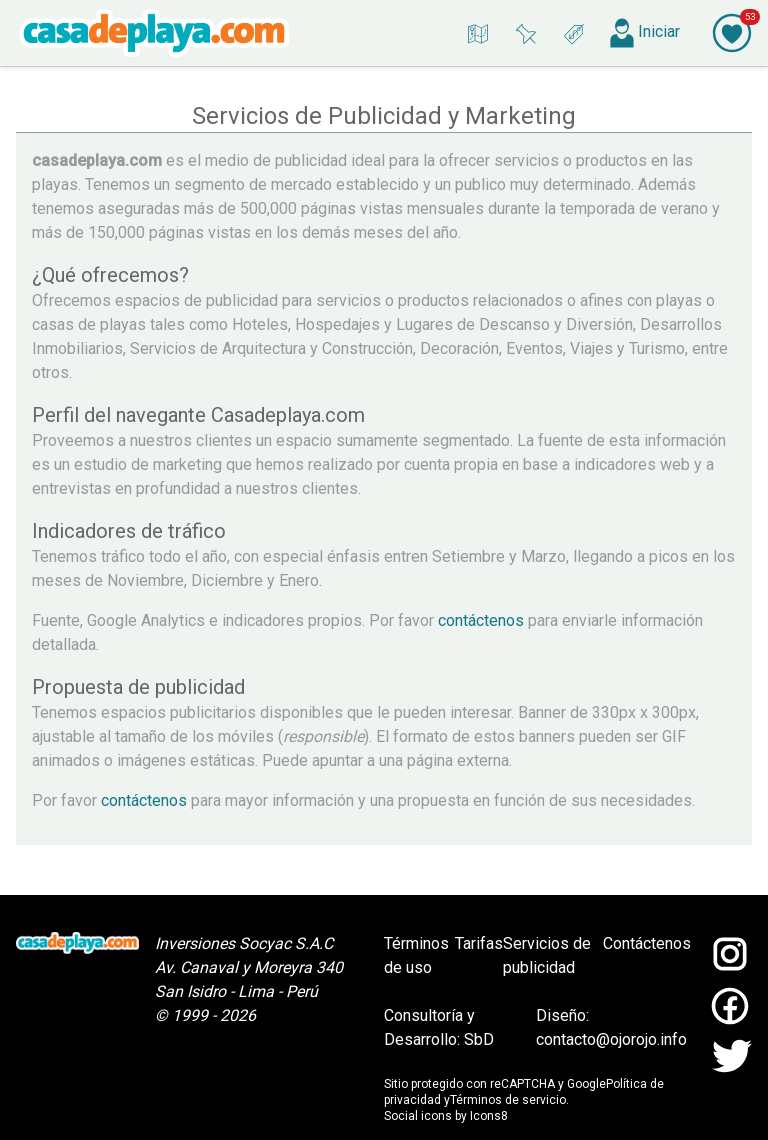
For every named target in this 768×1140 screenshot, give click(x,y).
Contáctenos (647, 943)
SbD (479, 1039)
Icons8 (489, 1116)
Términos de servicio (508, 1100)
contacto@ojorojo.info (611, 1039)
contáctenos (479, 620)
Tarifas (479, 943)
